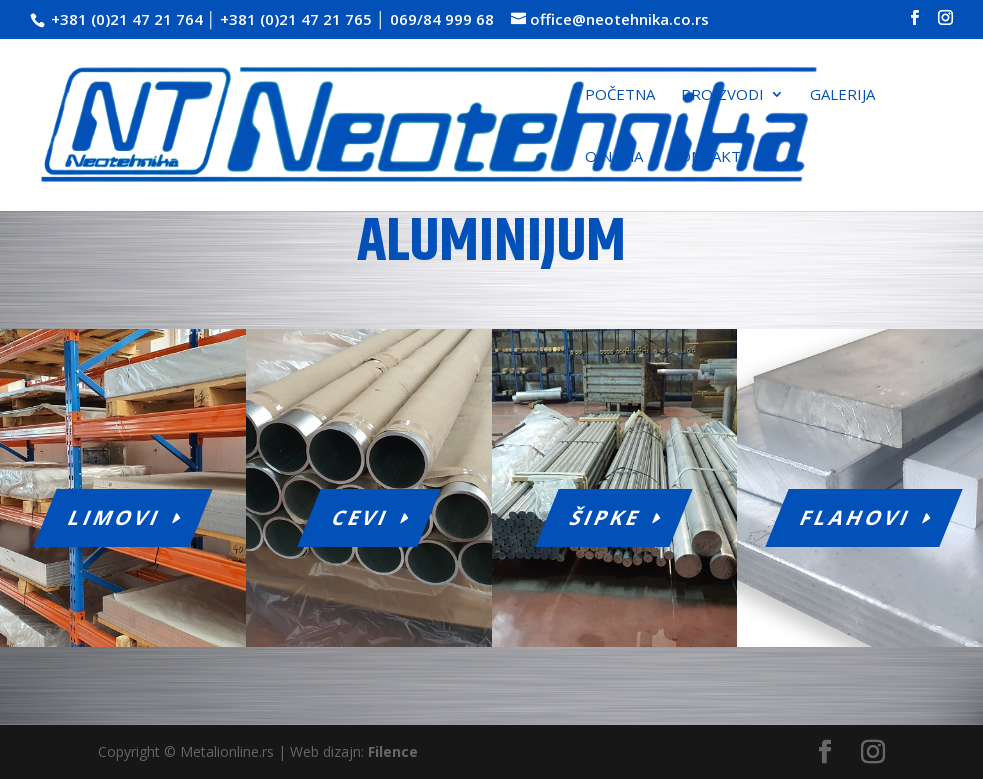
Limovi (115, 517)
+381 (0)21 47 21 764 (127, 19)
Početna (620, 95)
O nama (614, 157)
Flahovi (856, 517)
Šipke (606, 517)
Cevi (360, 517)
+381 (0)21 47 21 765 (296, 19)
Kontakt (705, 157)
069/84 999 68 (442, 19)
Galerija (842, 95)
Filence (393, 751)
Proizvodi (722, 95)
